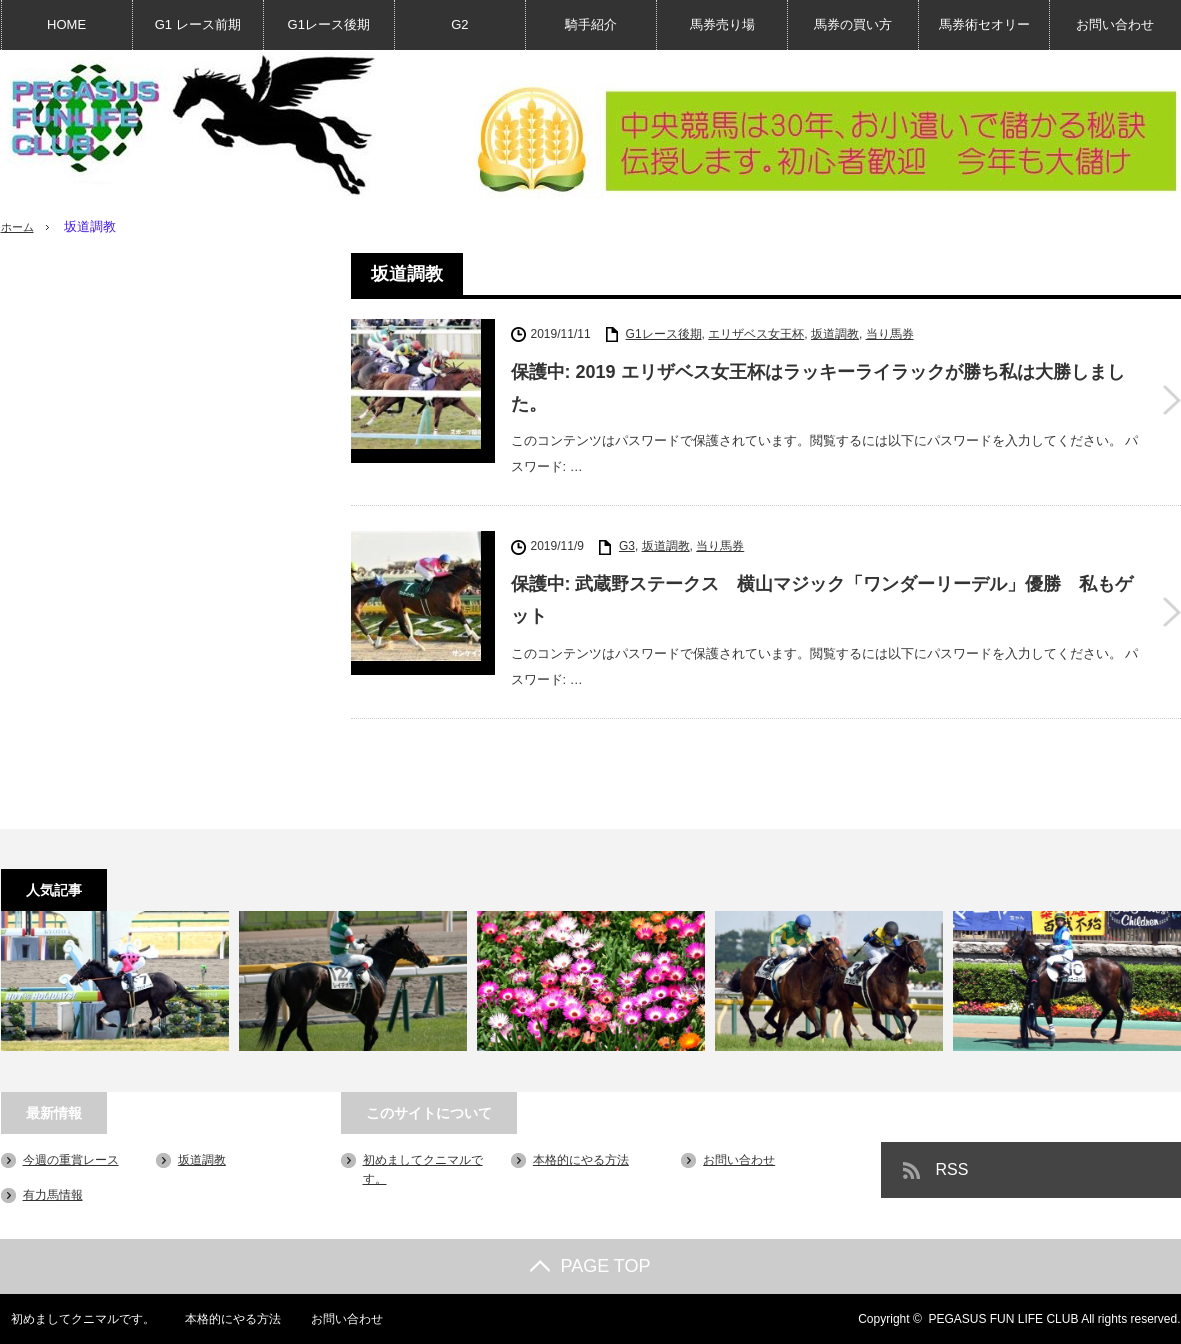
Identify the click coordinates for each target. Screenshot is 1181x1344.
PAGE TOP (590, 1266)
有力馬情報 (53, 1195)
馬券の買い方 (853, 24)
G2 (459, 24)
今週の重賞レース (71, 1160)
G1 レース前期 (198, 24)
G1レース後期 (329, 24)
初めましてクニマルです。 (73, 1319)
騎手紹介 (591, 24)
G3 (627, 546)
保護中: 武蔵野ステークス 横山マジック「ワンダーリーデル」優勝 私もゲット (822, 600)
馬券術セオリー (984, 24)
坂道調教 (835, 334)
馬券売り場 (722, 24)
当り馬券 (890, 334)
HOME (66, 24)
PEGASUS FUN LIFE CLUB (1003, 1319)
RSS (952, 1169)
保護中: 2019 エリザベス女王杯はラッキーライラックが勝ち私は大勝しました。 (818, 388)
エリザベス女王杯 (756, 334)
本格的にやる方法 (581, 1160)
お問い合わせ (1115, 24)
